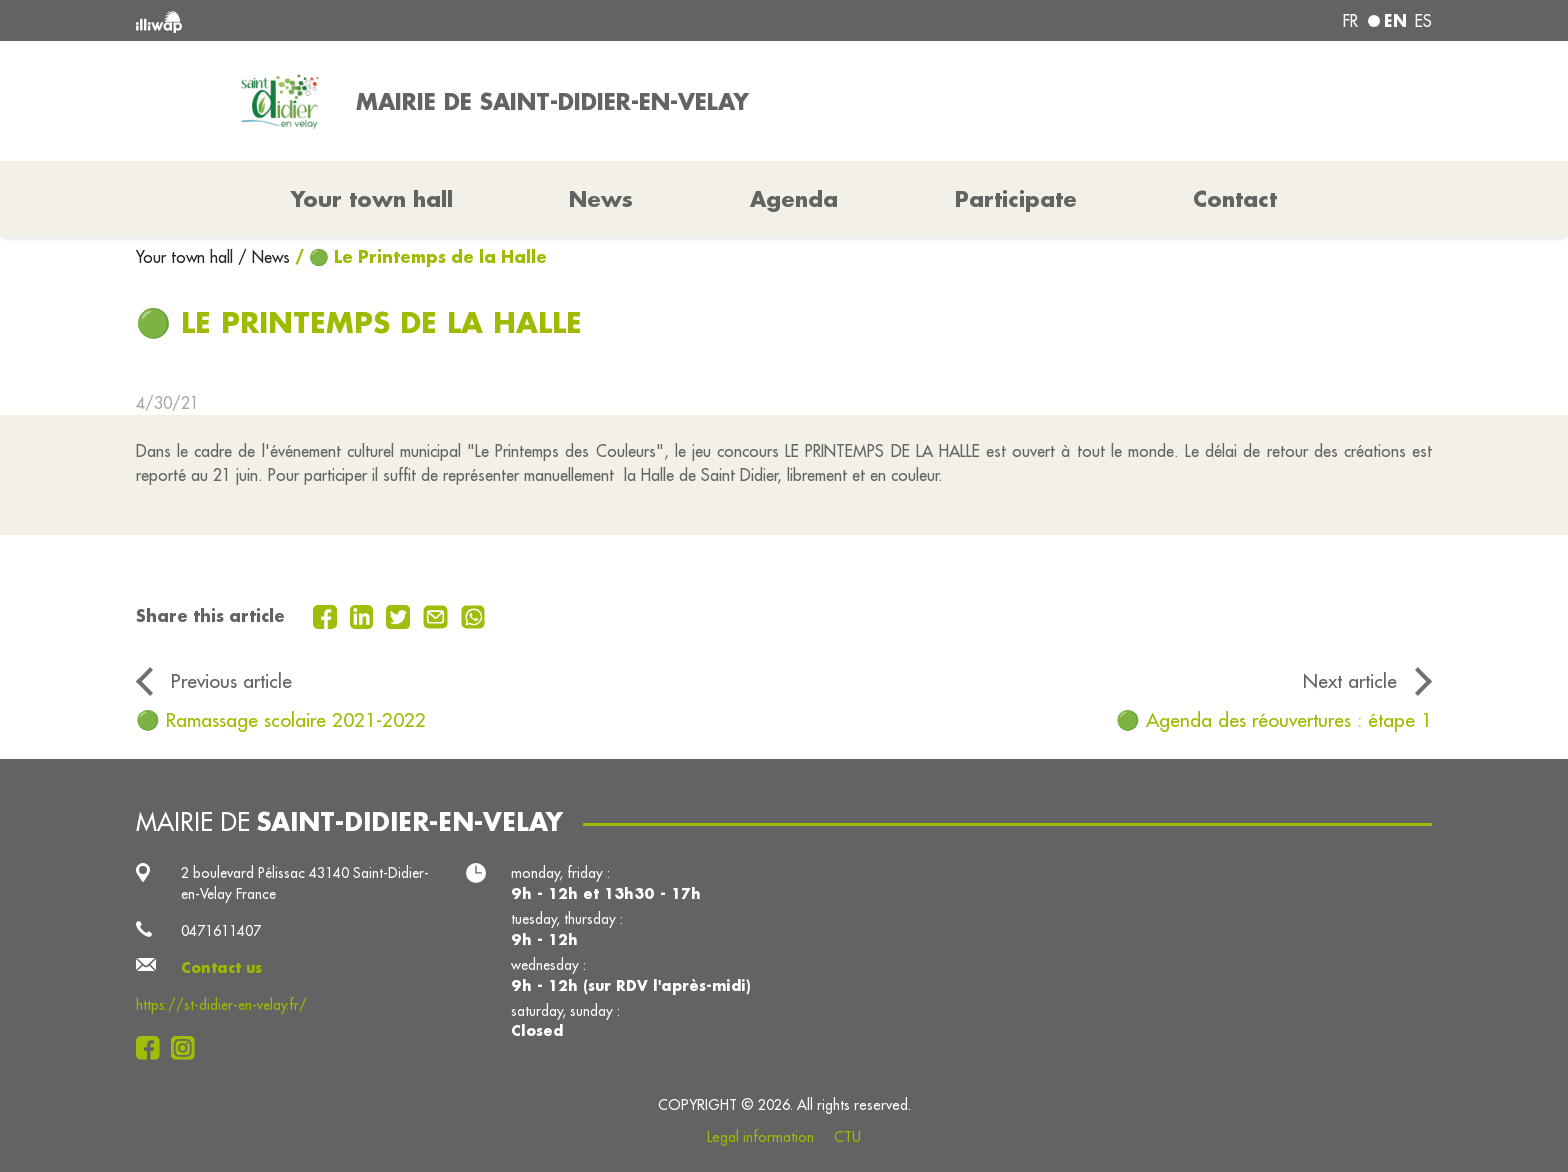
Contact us (221, 968)
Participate (1016, 199)
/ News (264, 257)
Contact (1235, 199)
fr (1350, 21)
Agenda (794, 199)
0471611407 (221, 931)
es (1423, 21)
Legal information (760, 1137)
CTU (847, 1137)
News (601, 199)
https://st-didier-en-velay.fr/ (221, 1005)
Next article (1350, 681)
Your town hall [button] (372, 199)
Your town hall (187, 257)
